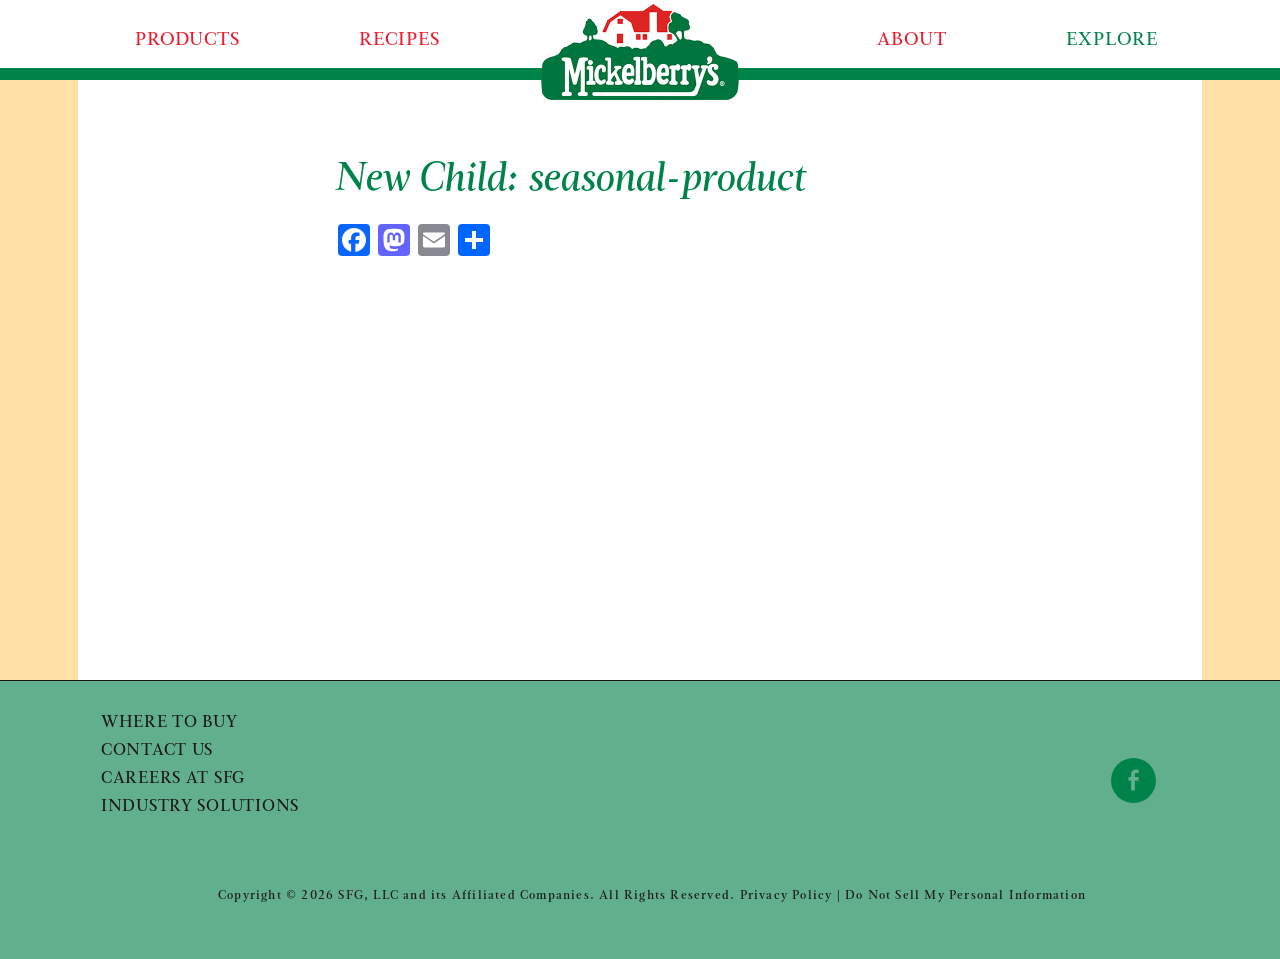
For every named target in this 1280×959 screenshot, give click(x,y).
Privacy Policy (786, 896)
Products (188, 40)
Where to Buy (169, 723)
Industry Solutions (200, 807)
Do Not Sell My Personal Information (965, 896)
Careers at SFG (173, 779)
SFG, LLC (368, 896)
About (912, 40)
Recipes (399, 40)
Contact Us (157, 751)
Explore (1111, 40)
